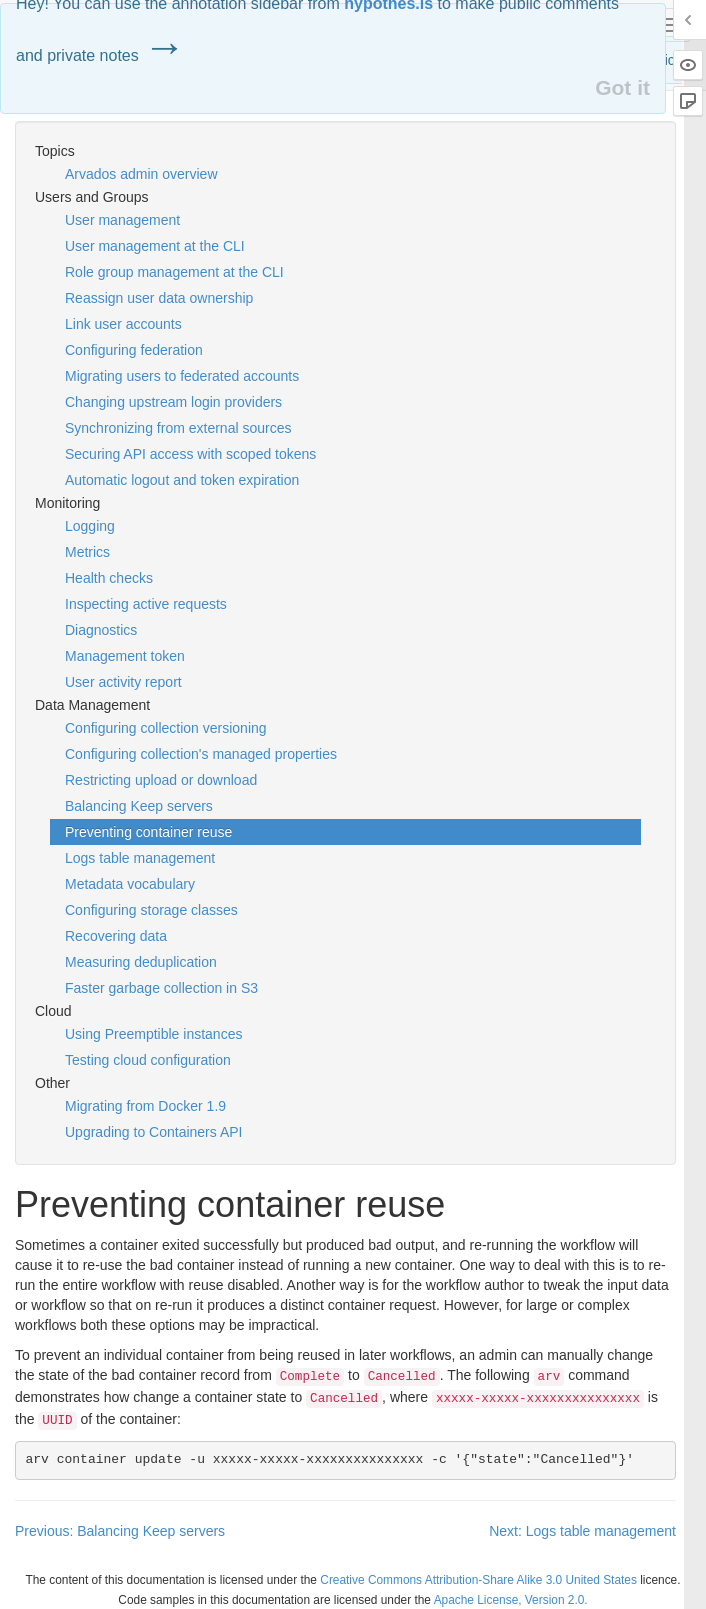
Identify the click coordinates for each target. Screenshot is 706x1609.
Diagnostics (101, 630)
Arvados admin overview (141, 174)
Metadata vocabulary (130, 884)
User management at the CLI (155, 246)
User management (122, 220)
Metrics (87, 552)
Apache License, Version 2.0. (511, 1600)
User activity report (123, 682)
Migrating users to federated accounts (182, 376)
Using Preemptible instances (153, 1034)
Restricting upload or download (161, 780)
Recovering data (116, 936)
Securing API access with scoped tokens (190, 454)
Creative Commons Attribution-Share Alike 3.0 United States (478, 1580)
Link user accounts (123, 324)
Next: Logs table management (582, 1531)
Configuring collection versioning (166, 728)
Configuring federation (134, 350)
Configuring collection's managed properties (201, 754)
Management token (125, 656)
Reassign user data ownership (159, 298)
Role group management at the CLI (174, 272)
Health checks (109, 578)
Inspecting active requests (146, 604)
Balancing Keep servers (139, 806)
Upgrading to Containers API (153, 1132)
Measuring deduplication (141, 962)
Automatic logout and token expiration (182, 480)
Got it (622, 87)
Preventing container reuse (148, 832)
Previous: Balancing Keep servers (120, 1531)
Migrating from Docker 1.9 (145, 1106)
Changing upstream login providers (173, 402)
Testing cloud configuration (148, 1060)
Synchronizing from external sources (178, 428)
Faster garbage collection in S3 (161, 988)
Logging (90, 526)
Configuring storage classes (151, 910)
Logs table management (140, 858)
